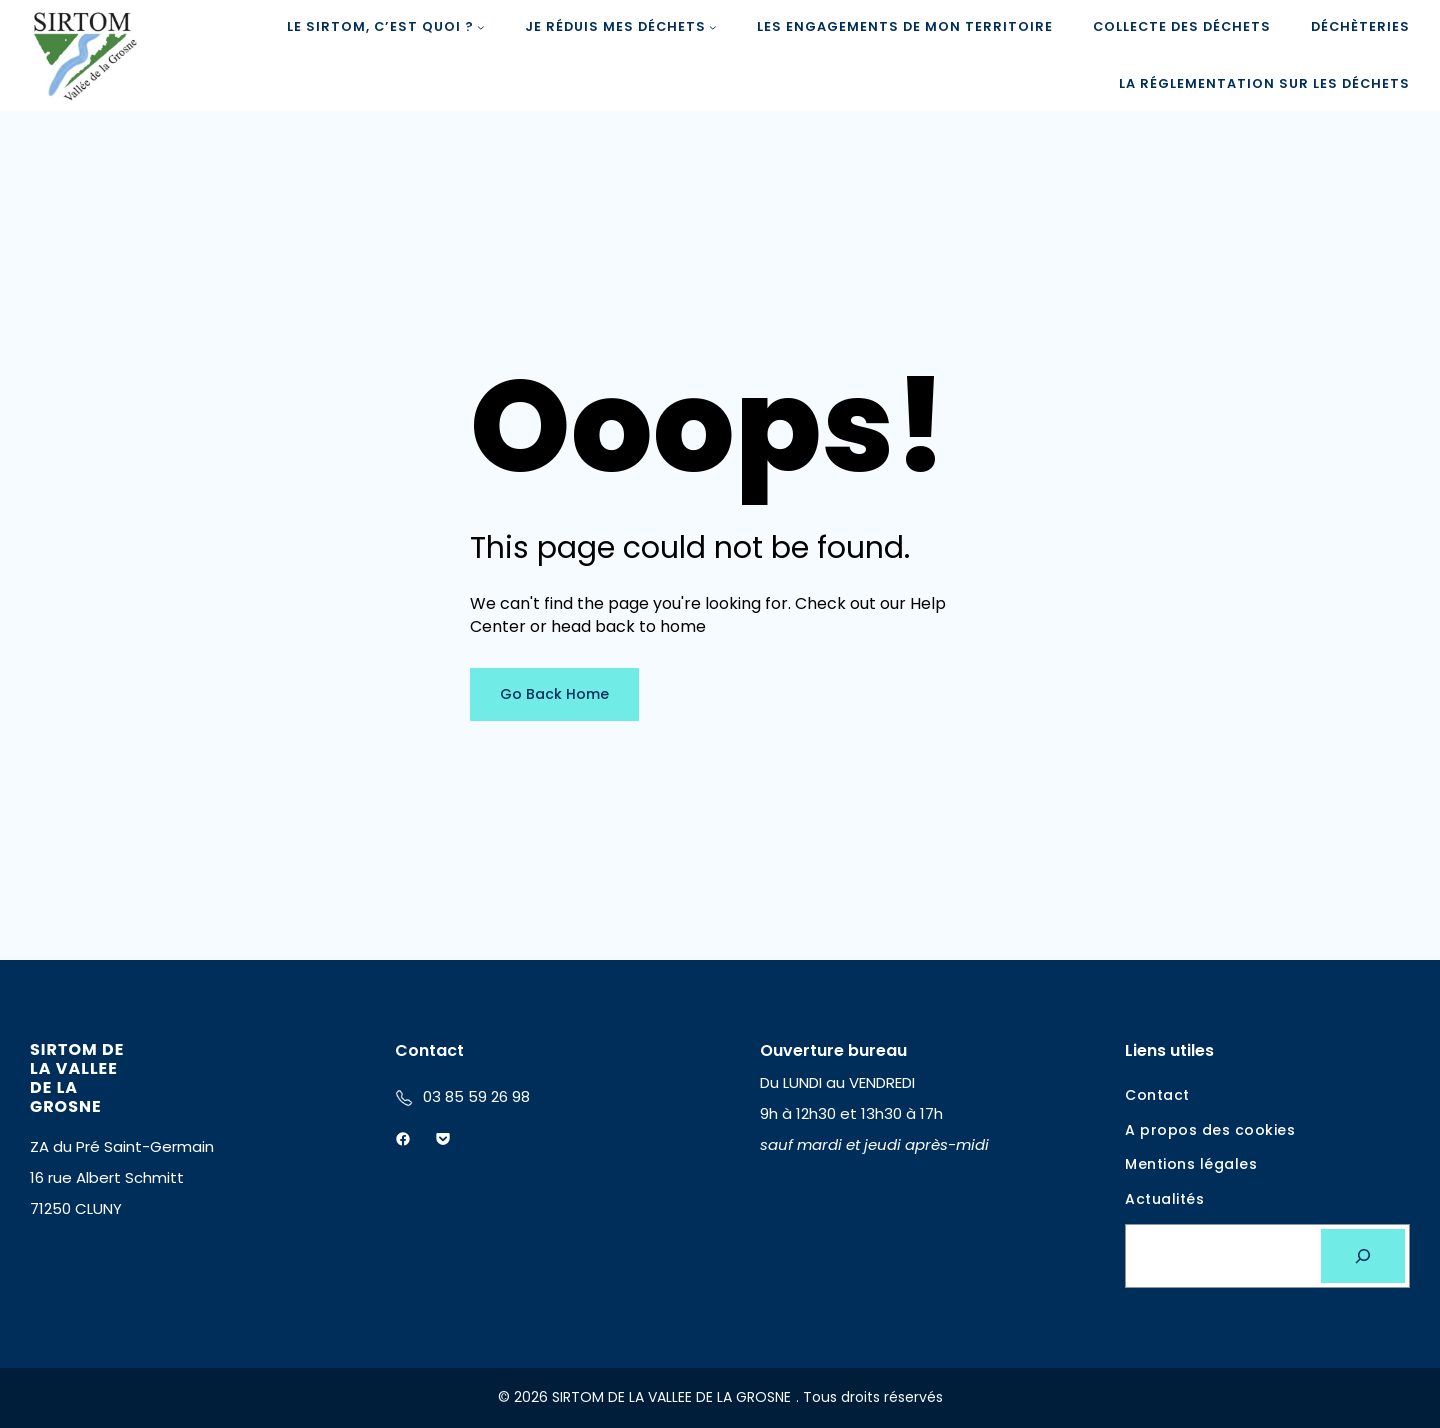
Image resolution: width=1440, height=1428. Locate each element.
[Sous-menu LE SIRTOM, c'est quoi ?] (481, 27)
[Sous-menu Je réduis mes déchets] (713, 27)
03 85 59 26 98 (476, 1096)
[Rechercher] (1363, 1256)
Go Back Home (554, 694)
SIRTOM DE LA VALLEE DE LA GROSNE (77, 1078)
